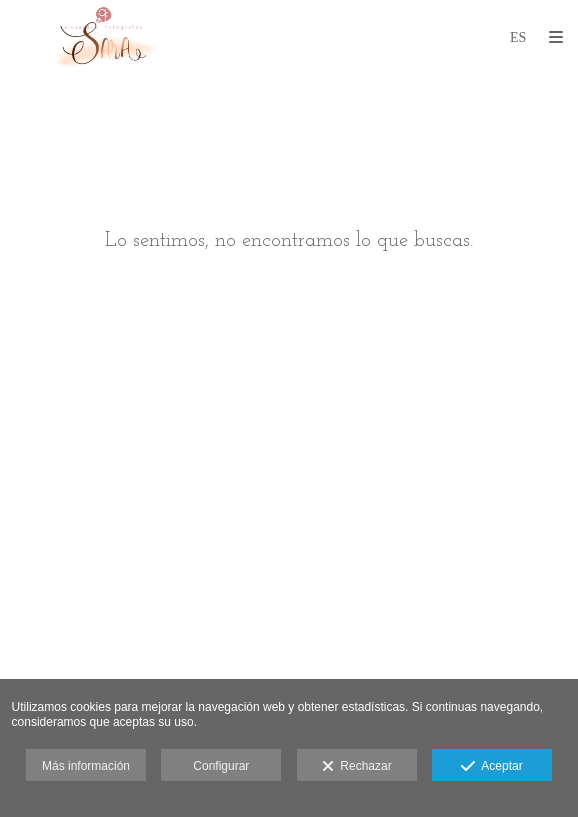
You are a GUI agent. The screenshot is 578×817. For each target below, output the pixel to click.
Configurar (221, 766)
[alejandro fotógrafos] (105, 37)
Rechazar (357, 767)
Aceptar (491, 767)
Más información (86, 766)
